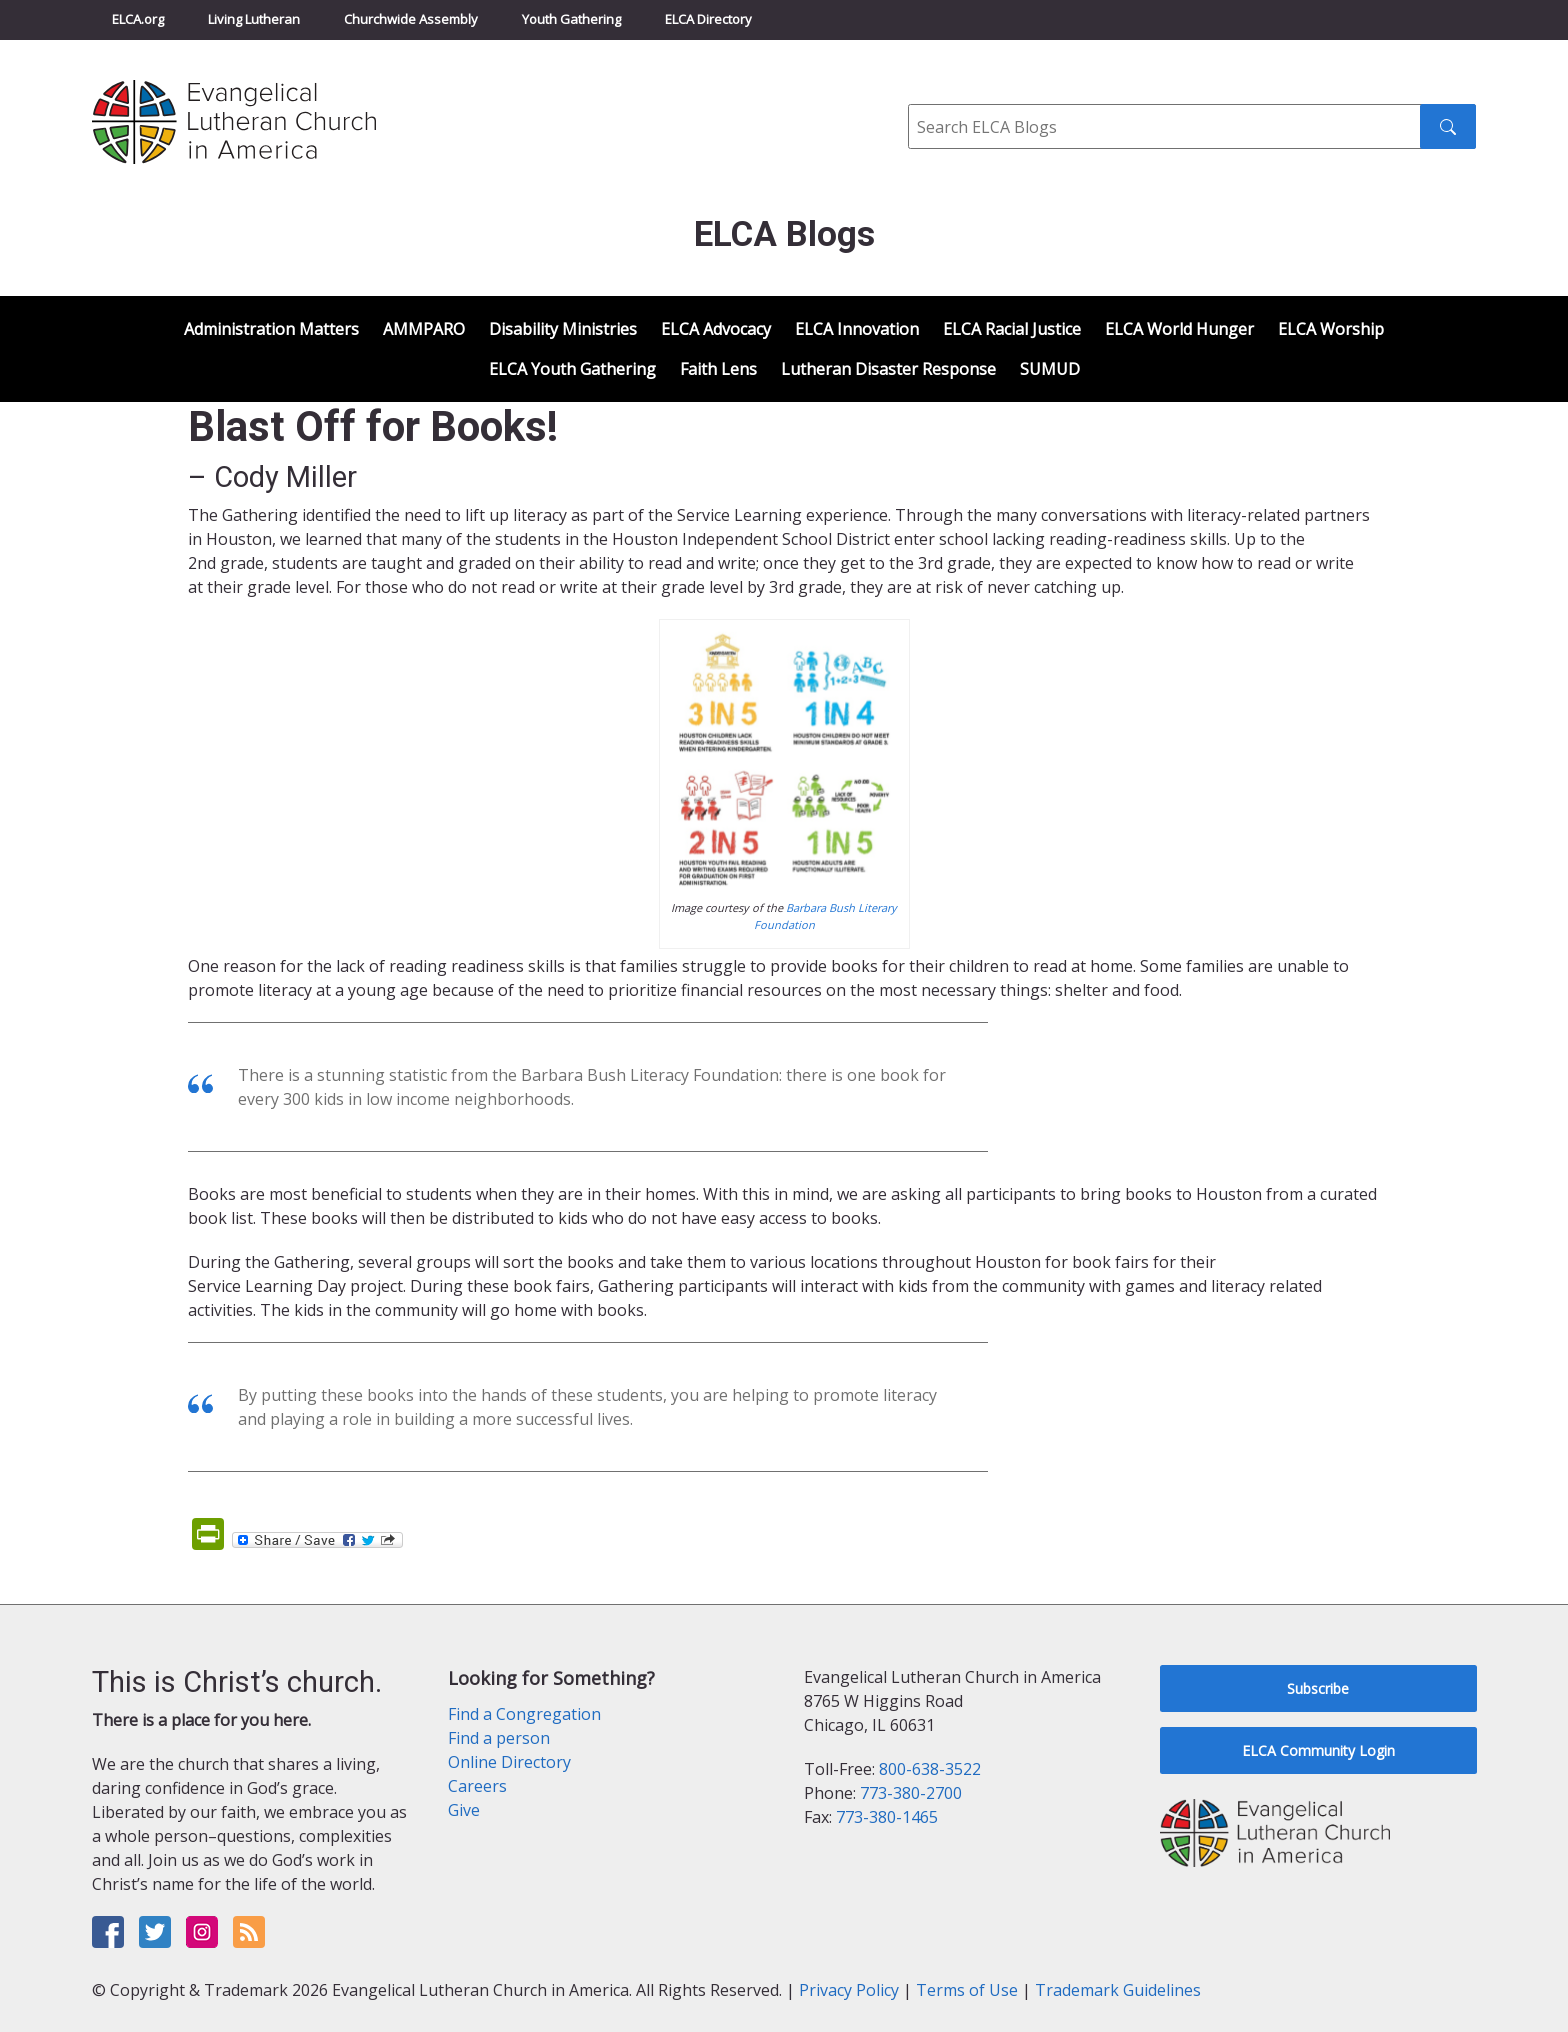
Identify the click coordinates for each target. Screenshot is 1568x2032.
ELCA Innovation (857, 329)
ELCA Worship (1331, 329)
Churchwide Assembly (411, 19)
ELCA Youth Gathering (572, 369)
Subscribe (1318, 1688)
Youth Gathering (571, 19)
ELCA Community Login (1318, 1750)
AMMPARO (424, 329)
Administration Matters (271, 329)
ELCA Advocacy (716, 329)
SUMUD (1050, 369)
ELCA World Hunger (1179, 329)
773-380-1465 (887, 1817)
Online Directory (509, 1762)
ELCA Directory (708, 19)
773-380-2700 (911, 1793)
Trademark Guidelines (1118, 1990)
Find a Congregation (524, 1714)
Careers (477, 1786)
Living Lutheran (254, 19)
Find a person (499, 1738)
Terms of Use (967, 1990)
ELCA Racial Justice (1012, 329)
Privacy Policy (849, 1990)
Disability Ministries (563, 329)
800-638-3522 (930, 1769)
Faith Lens (718, 369)
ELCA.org (138, 19)
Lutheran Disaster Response (888, 369)
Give (464, 1810)
